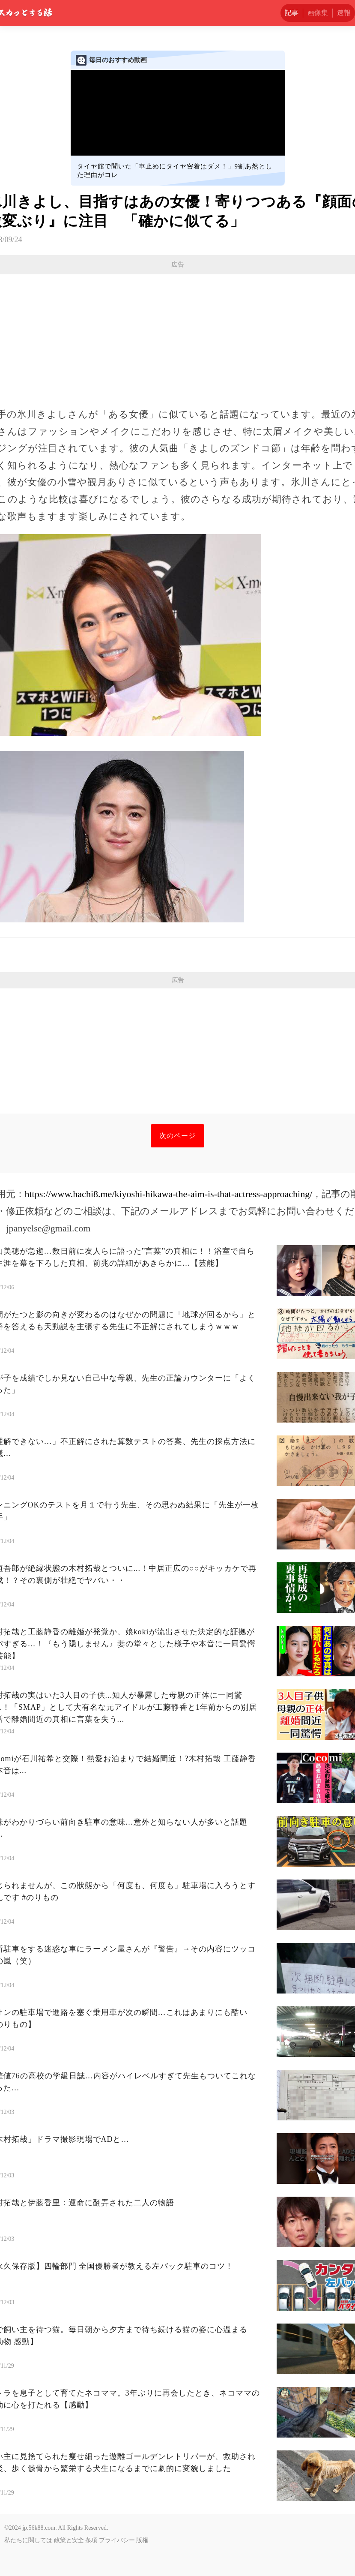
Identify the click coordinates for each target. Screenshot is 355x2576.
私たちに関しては (28, 2540)
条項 (91, 2540)
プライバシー (117, 2540)
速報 (344, 12)
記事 (291, 12)
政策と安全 (69, 2540)
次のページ (177, 1135)
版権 (142, 2540)
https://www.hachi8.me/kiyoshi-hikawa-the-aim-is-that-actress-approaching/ (169, 1194)
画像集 (317, 12)
